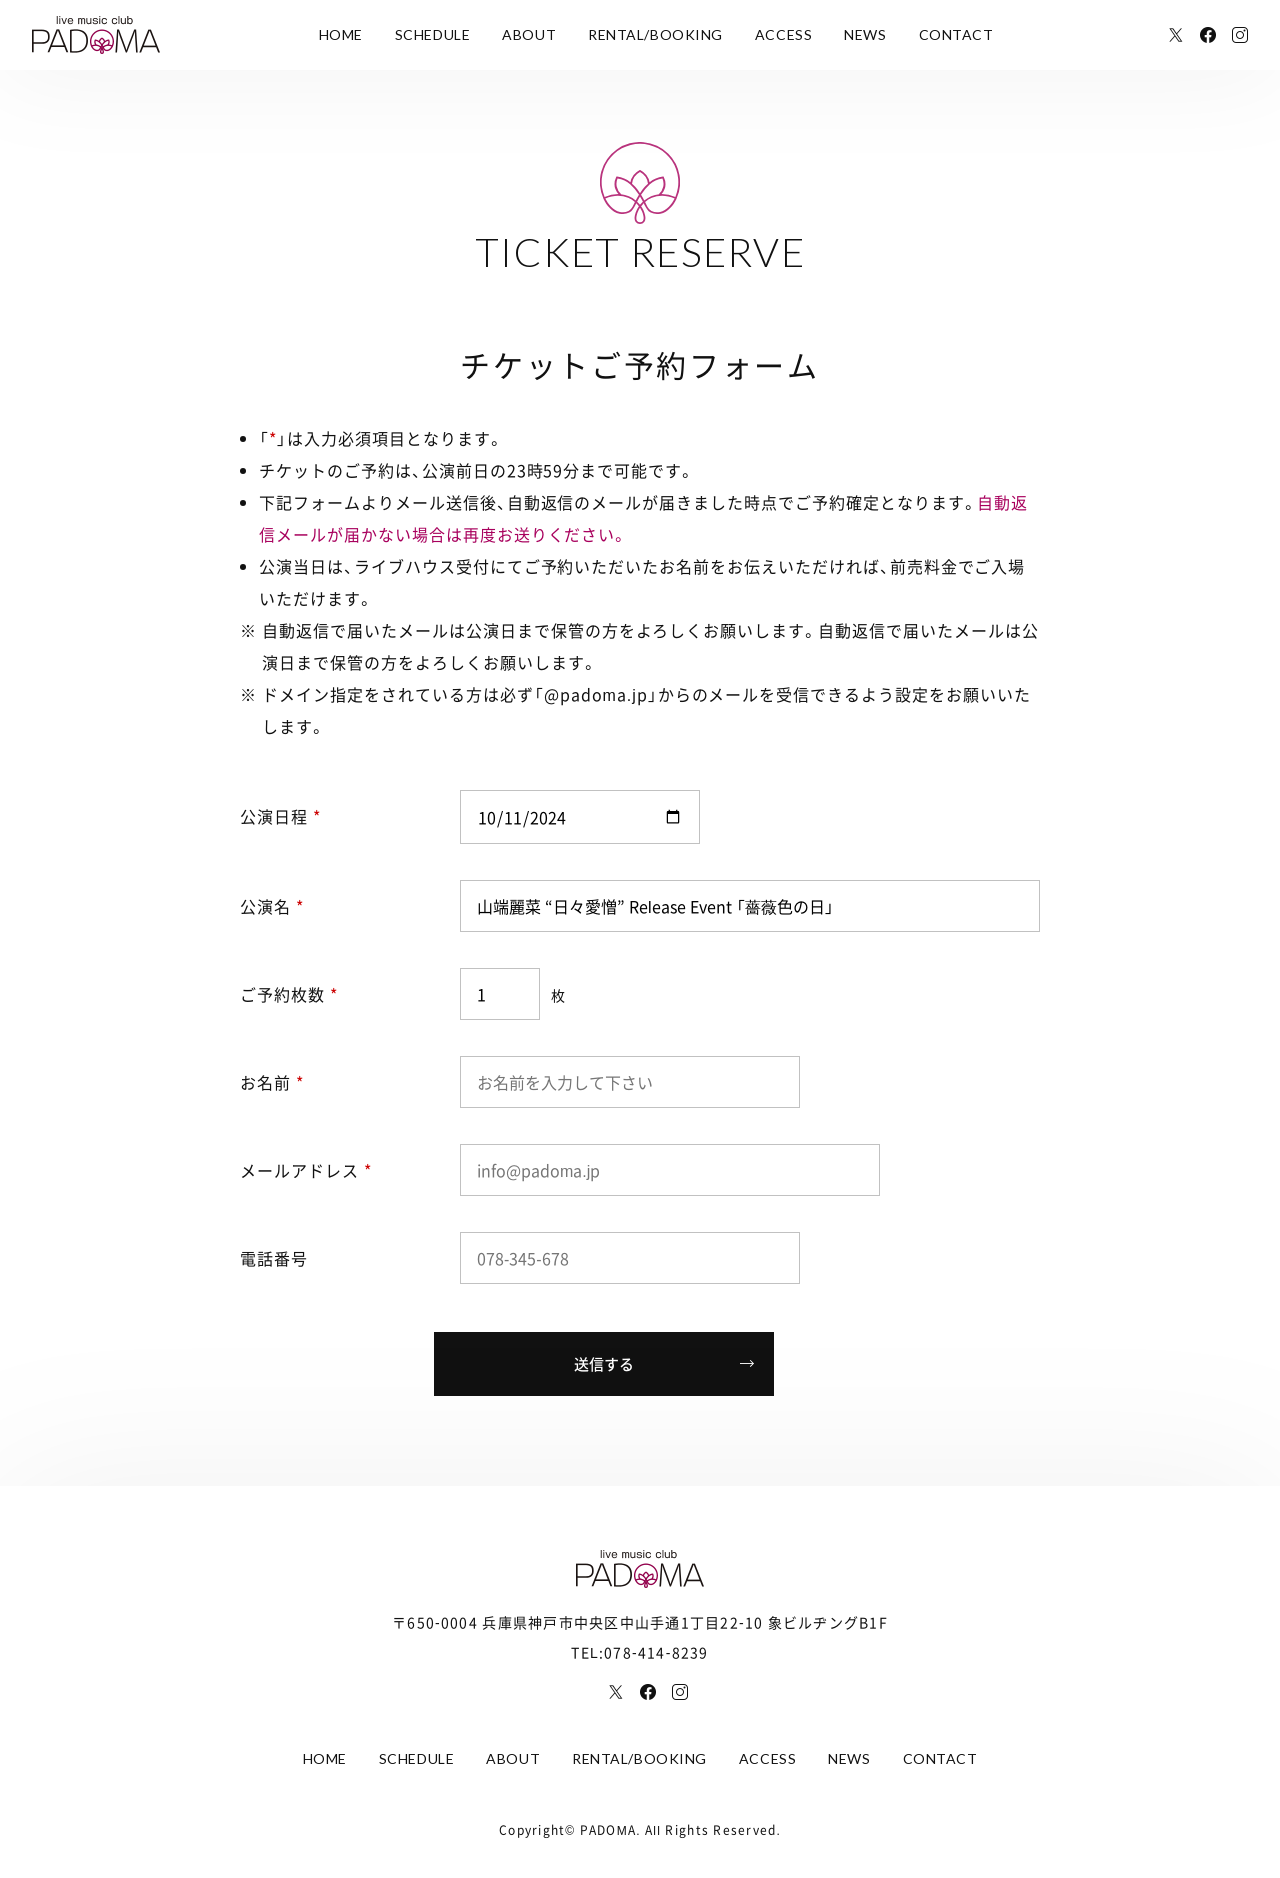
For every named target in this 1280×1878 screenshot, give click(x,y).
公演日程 (280, 816)
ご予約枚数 (289, 994)
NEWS (865, 34)
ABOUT (529, 34)
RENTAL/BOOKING (655, 34)
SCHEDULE (432, 34)
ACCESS (783, 34)
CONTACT (956, 34)
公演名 (272, 906)
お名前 (272, 1082)
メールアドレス (306, 1170)
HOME (341, 34)
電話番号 (274, 1258)
